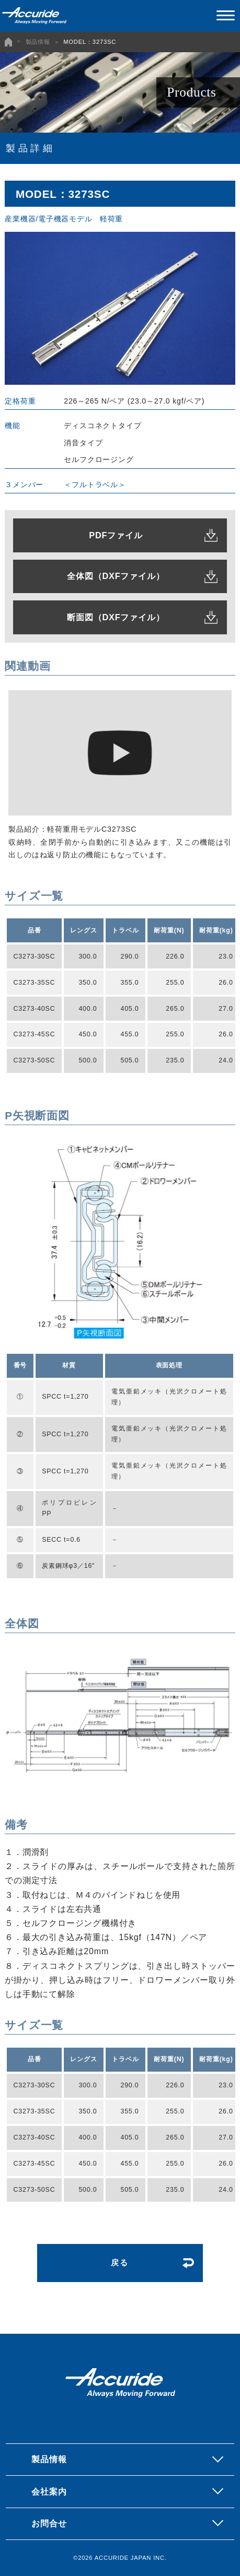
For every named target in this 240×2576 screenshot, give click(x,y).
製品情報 (38, 42)
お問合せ (48, 2523)
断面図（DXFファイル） (115, 617)
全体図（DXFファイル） (115, 576)
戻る (120, 2263)
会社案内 (48, 2491)
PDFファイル (115, 535)
